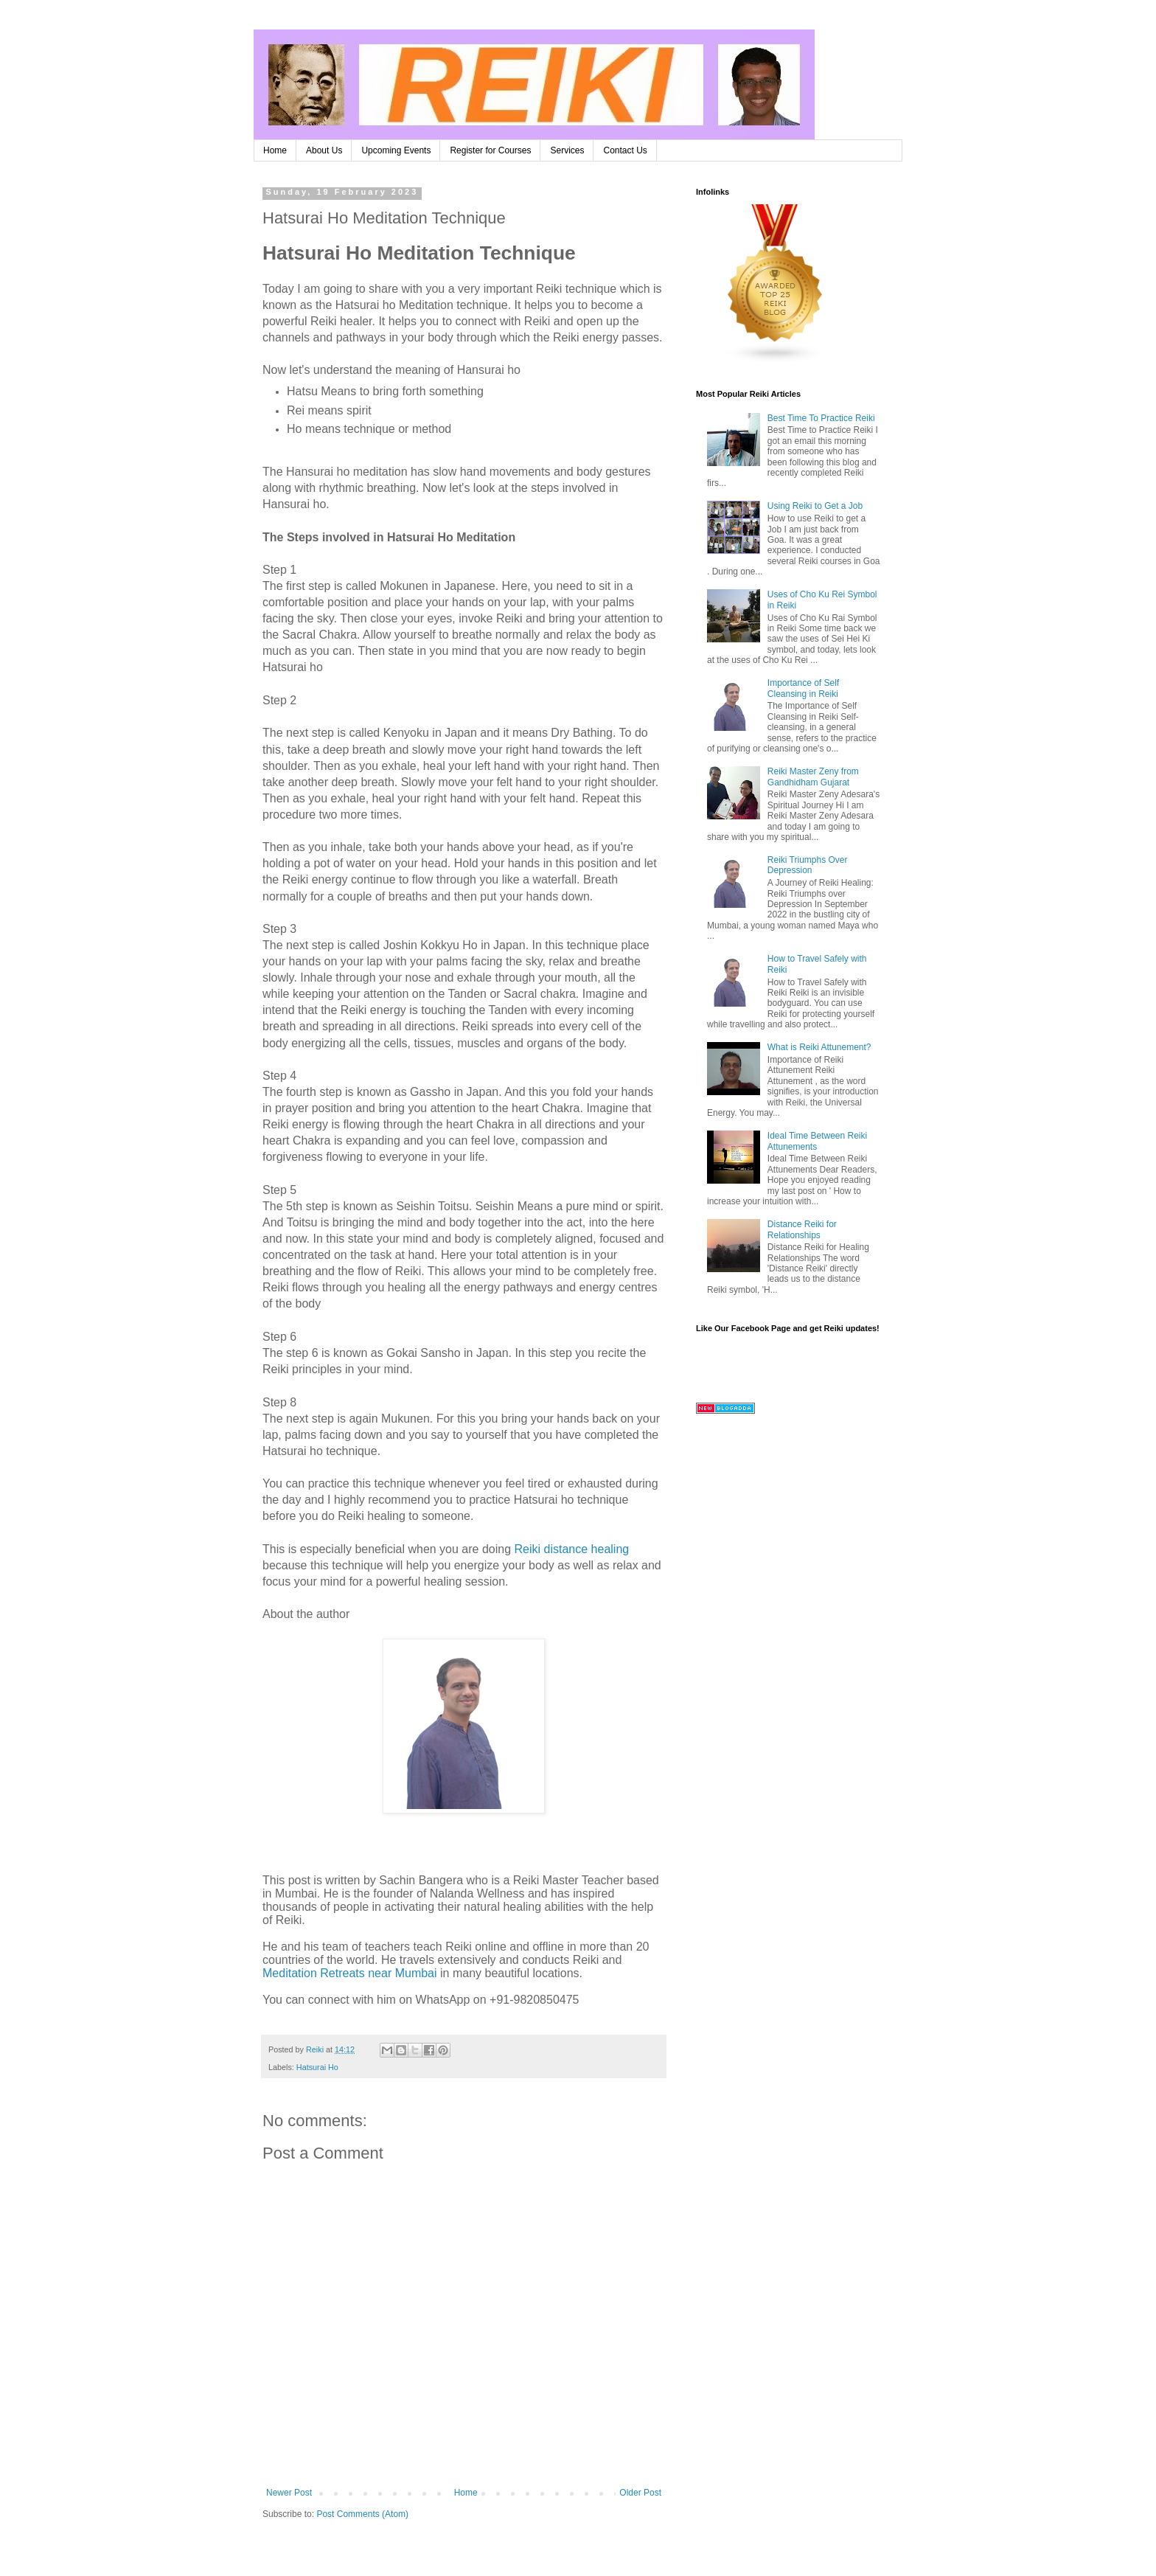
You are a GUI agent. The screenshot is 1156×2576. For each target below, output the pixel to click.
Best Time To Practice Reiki (821, 418)
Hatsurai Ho (317, 2067)
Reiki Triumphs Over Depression (807, 865)
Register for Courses (490, 150)
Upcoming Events (396, 150)
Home (275, 150)
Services (567, 150)
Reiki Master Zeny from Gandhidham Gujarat (813, 776)
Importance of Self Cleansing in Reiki (803, 688)
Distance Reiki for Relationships (802, 1229)
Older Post (640, 2493)
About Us (324, 150)
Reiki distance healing (572, 1549)
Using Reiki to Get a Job (815, 506)
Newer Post (289, 2493)
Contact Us (625, 150)
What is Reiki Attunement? (819, 1047)
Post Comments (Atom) (362, 2514)
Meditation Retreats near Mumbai (349, 1973)
